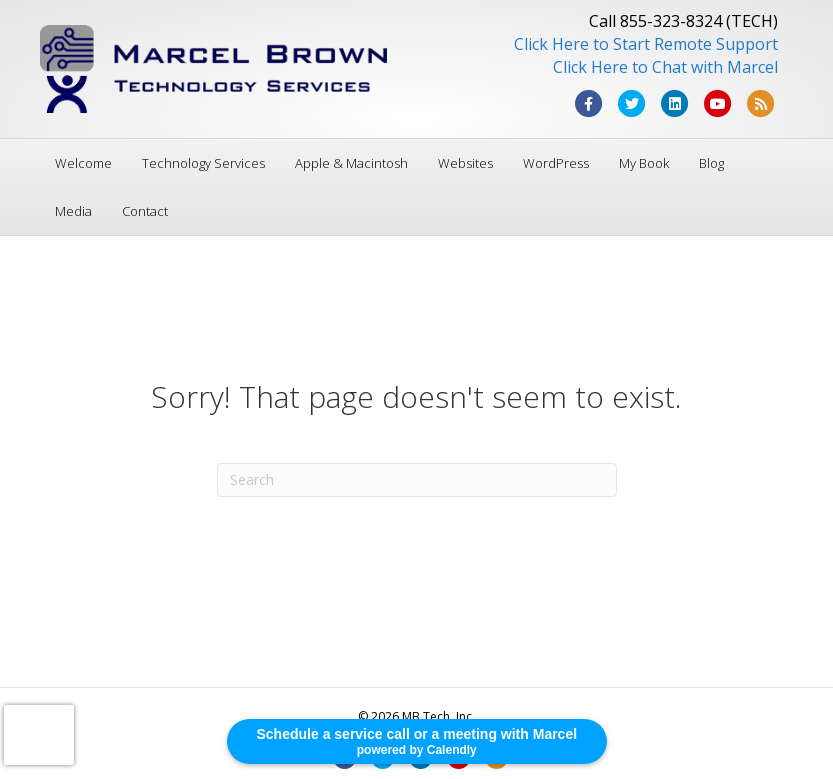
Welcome (83, 163)
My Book (644, 163)
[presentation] (39, 735)
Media (73, 211)
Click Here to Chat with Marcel (665, 67)
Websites (465, 163)
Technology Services (203, 163)
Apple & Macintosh (351, 163)
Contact (145, 211)
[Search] (417, 480)
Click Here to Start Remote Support (646, 44)
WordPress (556, 163)
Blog (711, 163)
